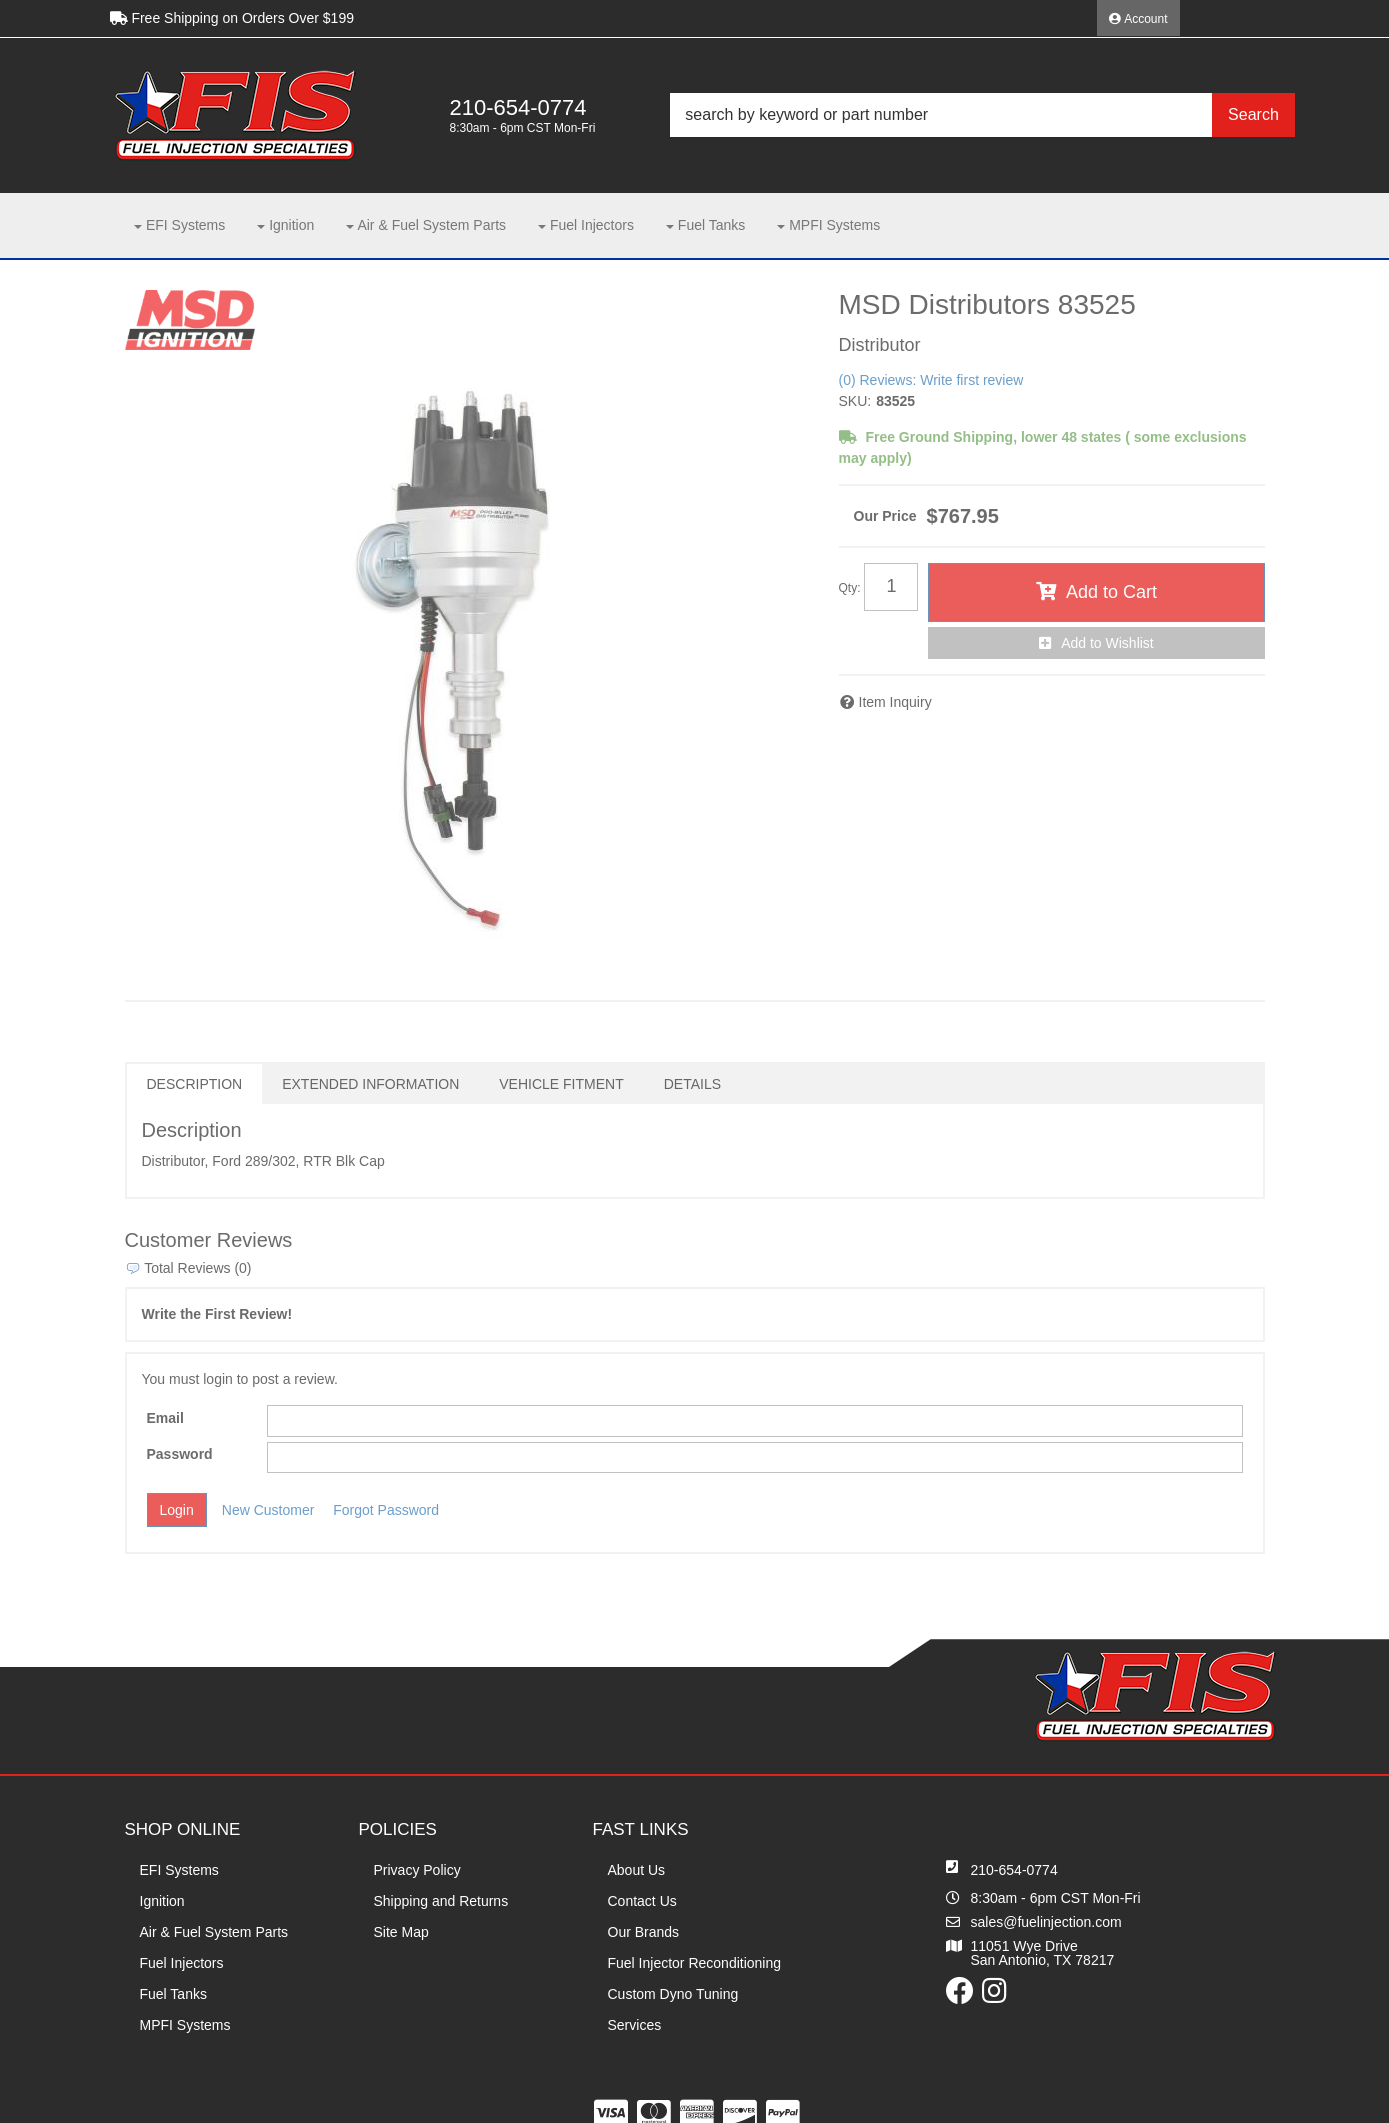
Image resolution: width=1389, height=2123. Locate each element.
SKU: (855, 401)
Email (165, 1418)
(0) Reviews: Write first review (931, 380)
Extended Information (370, 1084)
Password (180, 1454)
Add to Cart (1111, 592)
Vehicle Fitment (561, 1084)
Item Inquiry (895, 702)
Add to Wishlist (1107, 643)
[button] (982, 115)
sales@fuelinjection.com (1046, 1922)
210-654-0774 (1014, 1870)
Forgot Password (386, 1510)
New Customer (268, 1510)
